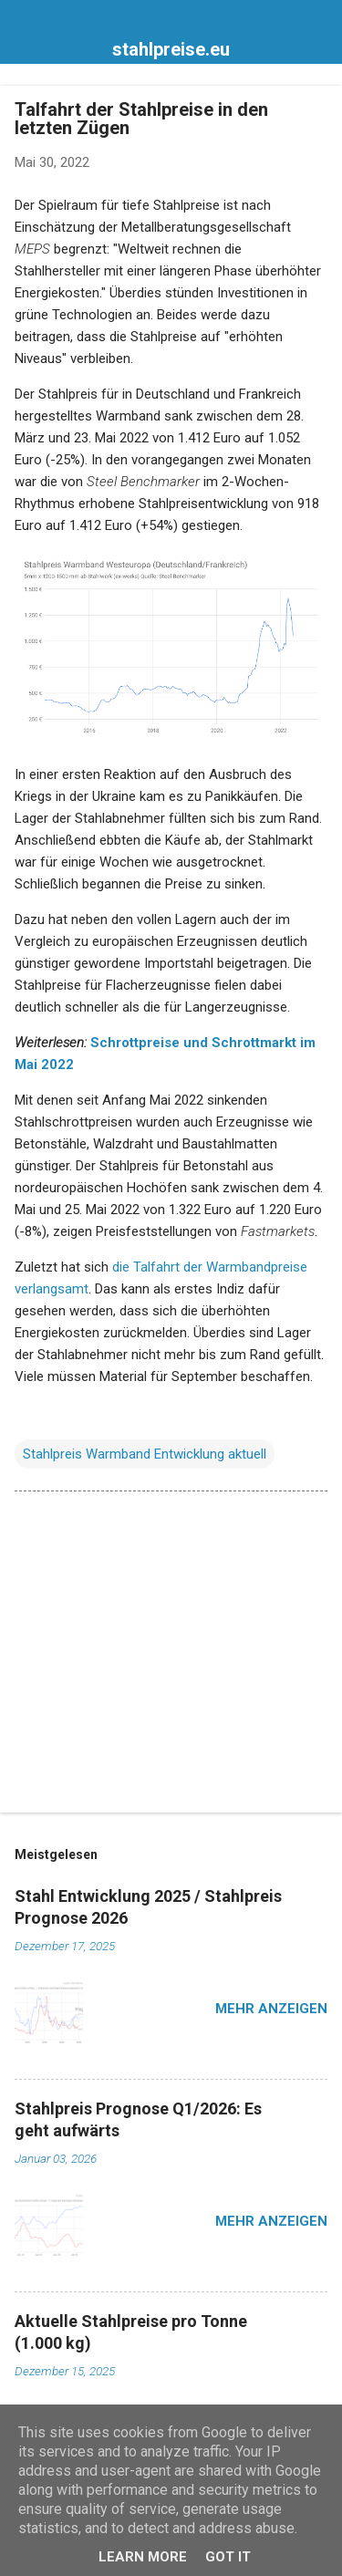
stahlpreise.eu (171, 49)
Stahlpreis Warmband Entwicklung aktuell (144, 1454)
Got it (228, 2557)
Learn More (142, 2557)
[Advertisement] (171, 1655)
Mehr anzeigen (271, 2008)
